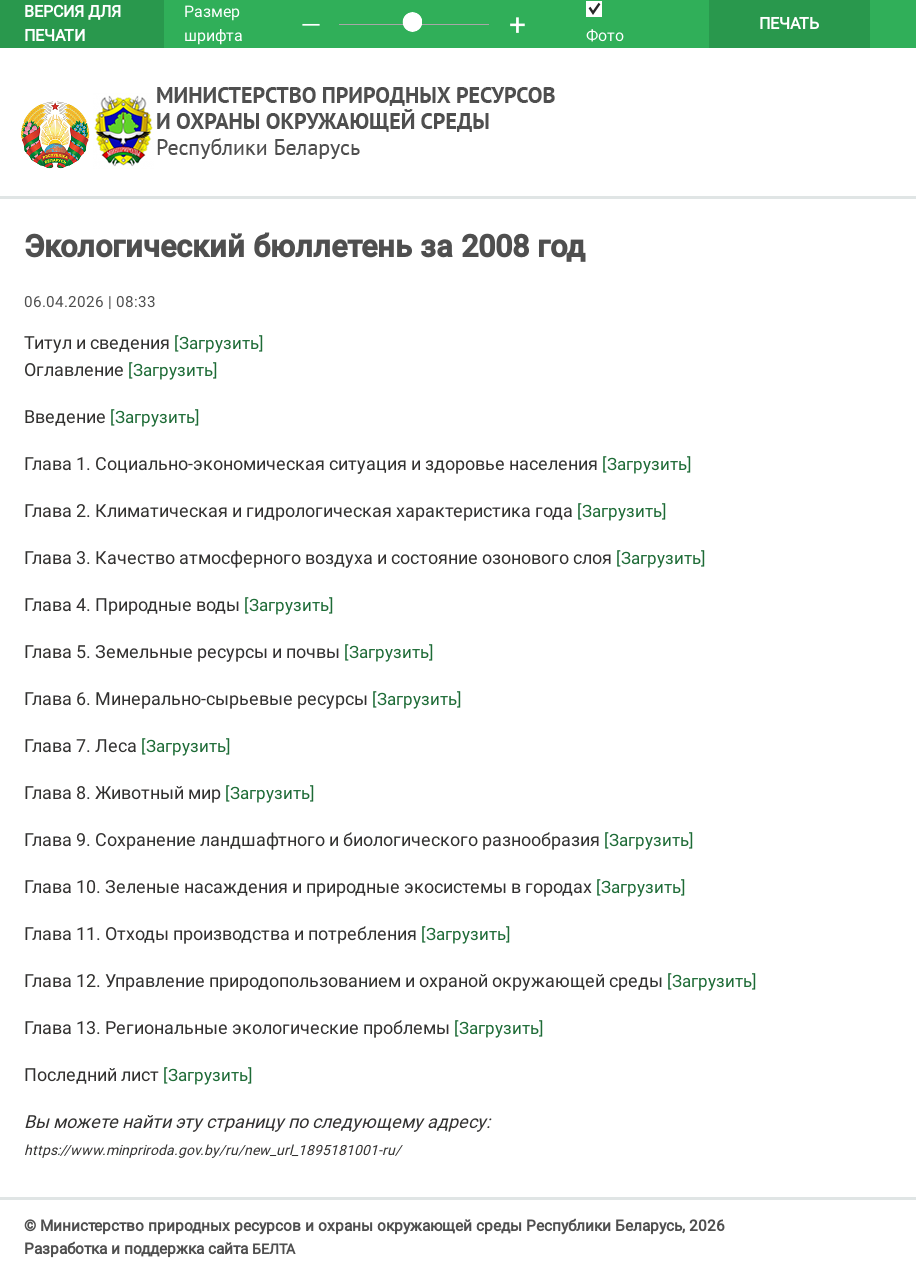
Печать (789, 23)
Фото (605, 23)
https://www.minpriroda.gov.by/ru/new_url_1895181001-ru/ (212, 1150)
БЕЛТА (273, 1249)
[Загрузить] (219, 343)
